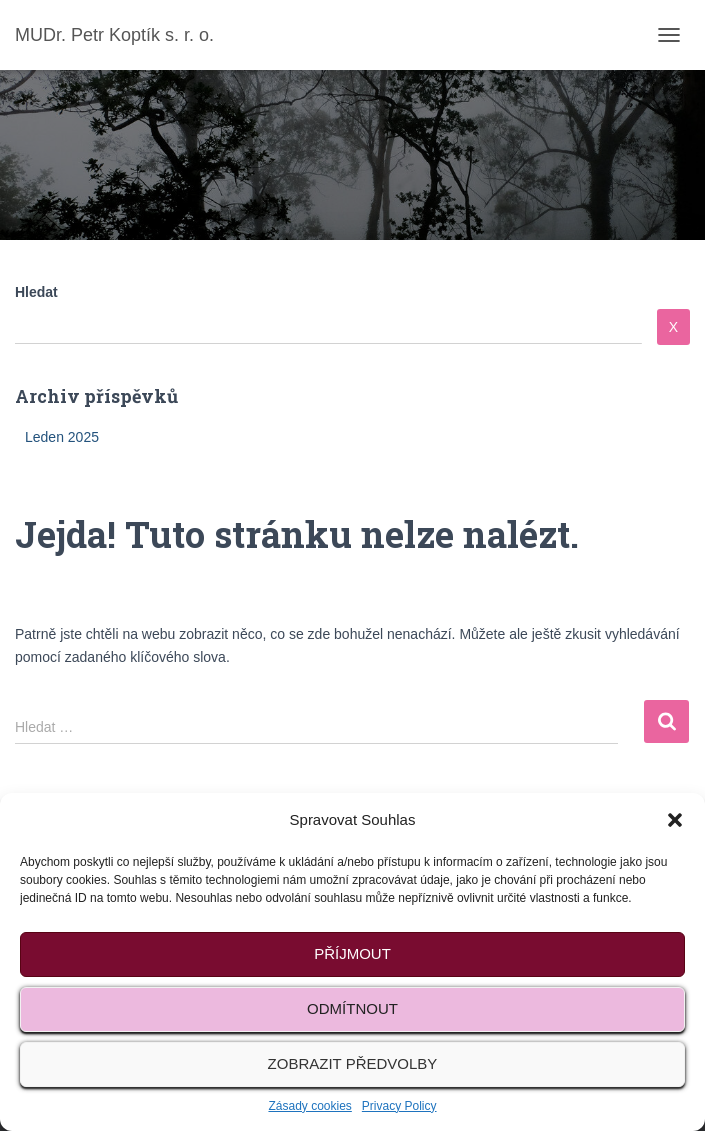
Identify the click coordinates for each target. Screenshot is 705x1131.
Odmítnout (352, 1008)
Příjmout (352, 953)
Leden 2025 (62, 437)
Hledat (36, 292)
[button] (675, 820)
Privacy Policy (399, 1106)
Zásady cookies (309, 1106)
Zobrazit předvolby (353, 1063)
